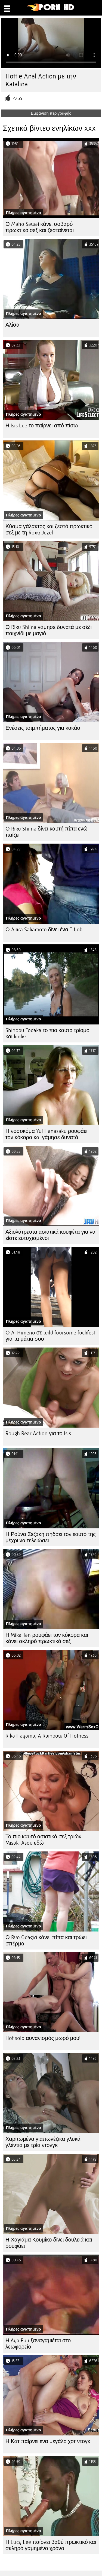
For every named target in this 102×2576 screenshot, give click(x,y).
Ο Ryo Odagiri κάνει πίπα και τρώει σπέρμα (46, 1940)
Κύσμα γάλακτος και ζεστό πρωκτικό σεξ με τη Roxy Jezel (48, 529)
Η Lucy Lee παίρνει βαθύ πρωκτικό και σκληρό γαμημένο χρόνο (50, 2545)
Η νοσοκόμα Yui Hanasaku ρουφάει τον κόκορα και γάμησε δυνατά (46, 1134)
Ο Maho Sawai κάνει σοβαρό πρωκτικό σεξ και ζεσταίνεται (39, 227)
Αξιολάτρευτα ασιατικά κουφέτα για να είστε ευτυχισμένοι (50, 1235)
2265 (17, 98)
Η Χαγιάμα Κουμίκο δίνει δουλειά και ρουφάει (48, 2243)
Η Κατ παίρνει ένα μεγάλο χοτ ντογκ (47, 2441)
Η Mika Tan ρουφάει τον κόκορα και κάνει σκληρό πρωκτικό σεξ (46, 1638)
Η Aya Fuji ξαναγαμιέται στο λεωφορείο (38, 2343)
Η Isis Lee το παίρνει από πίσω (41, 425)
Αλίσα (12, 325)
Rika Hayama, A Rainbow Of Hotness (46, 1736)
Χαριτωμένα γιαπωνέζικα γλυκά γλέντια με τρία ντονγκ (43, 2142)
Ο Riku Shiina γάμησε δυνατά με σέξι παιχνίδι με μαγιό (48, 630)
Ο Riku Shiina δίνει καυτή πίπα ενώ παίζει (46, 832)
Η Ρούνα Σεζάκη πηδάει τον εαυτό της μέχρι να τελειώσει (50, 1537)
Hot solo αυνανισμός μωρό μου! (43, 2038)
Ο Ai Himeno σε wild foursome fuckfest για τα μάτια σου (50, 1336)
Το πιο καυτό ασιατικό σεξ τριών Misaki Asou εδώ (43, 1839)
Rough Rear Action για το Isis (38, 1433)
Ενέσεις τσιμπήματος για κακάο (42, 728)
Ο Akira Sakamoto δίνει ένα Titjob (43, 929)
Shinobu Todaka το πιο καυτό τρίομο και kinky (47, 1033)
